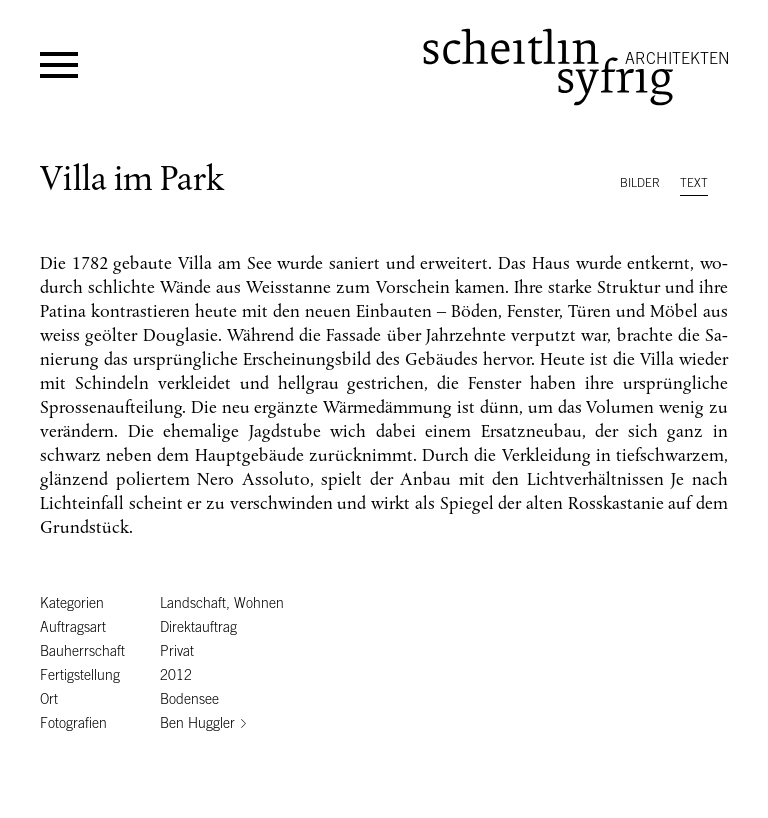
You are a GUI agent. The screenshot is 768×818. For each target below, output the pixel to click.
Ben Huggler (197, 723)
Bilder (640, 183)
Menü (59, 65)
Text (694, 183)
